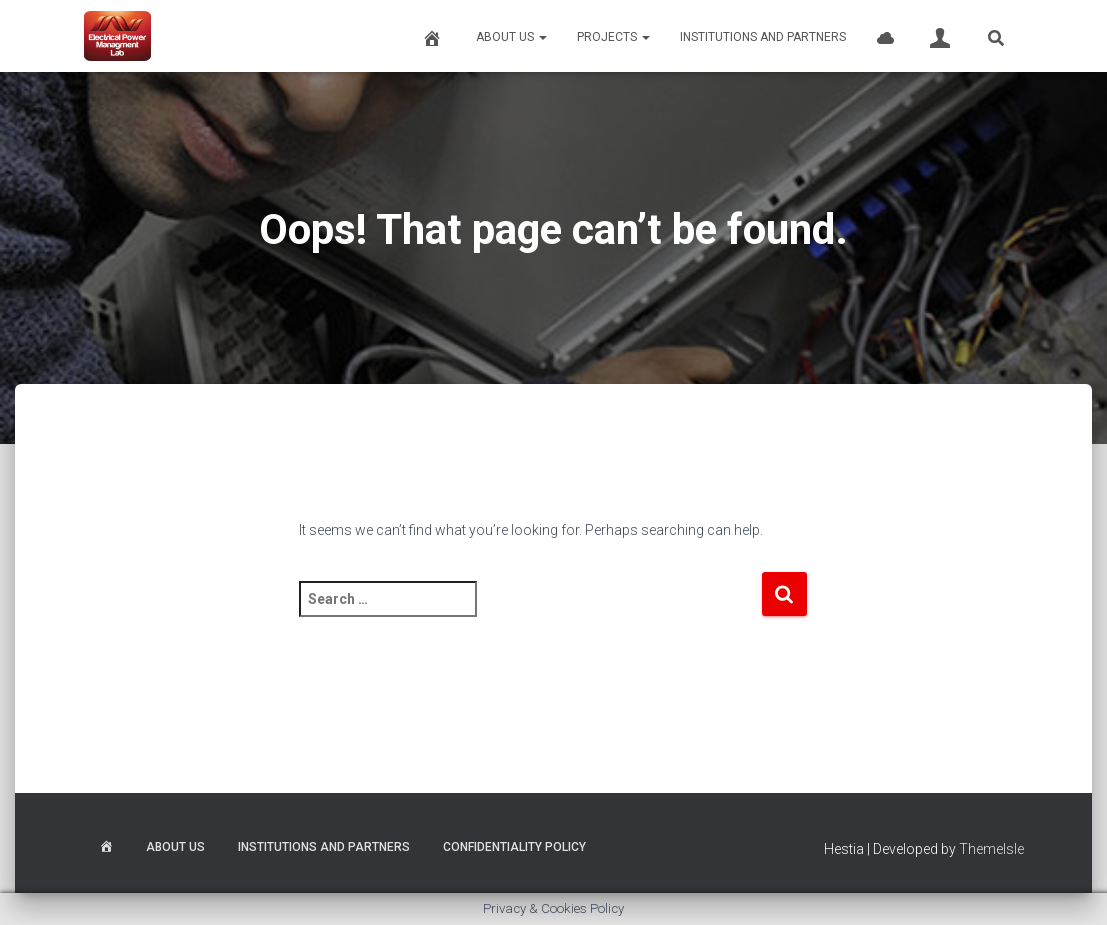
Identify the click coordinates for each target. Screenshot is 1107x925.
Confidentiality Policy (514, 847)
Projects (613, 37)
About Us (511, 37)
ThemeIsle (991, 849)
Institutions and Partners (763, 37)
